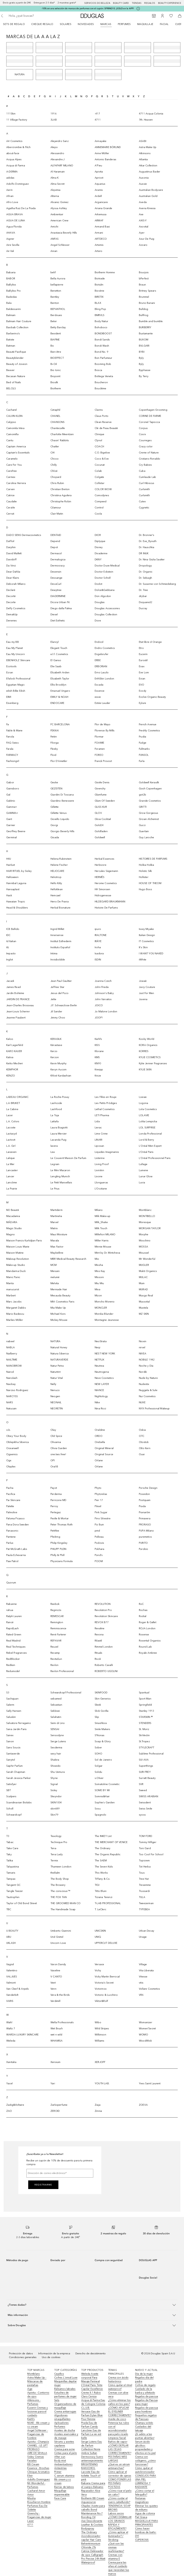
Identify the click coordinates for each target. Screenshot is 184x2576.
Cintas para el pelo (65, 2453)
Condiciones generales (22, 2357)
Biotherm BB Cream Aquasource (92, 2500)
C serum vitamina (64, 2475)
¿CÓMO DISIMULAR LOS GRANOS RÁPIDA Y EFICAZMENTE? (120, 2523)
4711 (30, 2524)
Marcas (105, 24)
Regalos (149, 3)
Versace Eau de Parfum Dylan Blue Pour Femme (92, 2415)
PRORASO (33, 2449)
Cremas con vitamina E (115, 2556)
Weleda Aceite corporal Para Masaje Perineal (90, 2377)
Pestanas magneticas (142, 2500)
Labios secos (116, 2513)
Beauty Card (121, 3)
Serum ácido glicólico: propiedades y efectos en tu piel (145, 2447)
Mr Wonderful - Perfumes (36, 2485)
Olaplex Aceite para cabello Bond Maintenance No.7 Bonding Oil (93, 2511)
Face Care (60, 2498)
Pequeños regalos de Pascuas (146, 2417)
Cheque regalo (42, 24)
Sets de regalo (14, 24)
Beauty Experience (169, 3)
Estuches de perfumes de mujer (65, 2394)
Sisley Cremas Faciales (35, 2458)
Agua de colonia (145, 2513)
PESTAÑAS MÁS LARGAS (117, 2458)
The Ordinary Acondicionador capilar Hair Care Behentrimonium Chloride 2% (91, 2540)
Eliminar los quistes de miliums (146, 2507)
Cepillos (59, 2373)
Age (29, 2388)
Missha (31, 2498)
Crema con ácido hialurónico (118, 2379)
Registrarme (43, 2184)
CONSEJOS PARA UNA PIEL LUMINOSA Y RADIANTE (145, 2481)
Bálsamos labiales (64, 2388)
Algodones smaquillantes (62, 2417)
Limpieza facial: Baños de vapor (117, 2439)
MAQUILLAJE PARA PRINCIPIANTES (146, 2522)
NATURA (20, 74)
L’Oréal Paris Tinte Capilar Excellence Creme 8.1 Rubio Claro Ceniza (92, 2391)
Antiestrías (60, 2468)
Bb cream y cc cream (62, 2481)
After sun (59, 2456)
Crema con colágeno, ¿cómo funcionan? (145, 2460)
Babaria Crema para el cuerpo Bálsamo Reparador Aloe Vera (93, 2489)
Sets (56, 2400)
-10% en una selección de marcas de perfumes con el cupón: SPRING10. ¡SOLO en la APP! (88, 8)
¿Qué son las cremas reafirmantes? (116, 2547)
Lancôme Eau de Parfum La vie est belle (91, 2434)
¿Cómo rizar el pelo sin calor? (120, 2492)
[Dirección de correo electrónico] (59, 2173)
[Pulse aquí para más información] (138, 8)
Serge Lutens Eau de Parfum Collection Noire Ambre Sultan (91, 2447)
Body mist (60, 2460)
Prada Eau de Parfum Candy (89, 2424)
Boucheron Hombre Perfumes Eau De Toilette (38, 2506)
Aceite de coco (117, 2419)
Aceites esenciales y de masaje (66, 2436)
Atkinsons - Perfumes (33, 2402)
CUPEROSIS (142, 2539)
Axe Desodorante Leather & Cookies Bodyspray (92, 2524)
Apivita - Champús (38, 2441)
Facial (164, 24)
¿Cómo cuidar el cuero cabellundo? (119, 2500)
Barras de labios (64, 2487)
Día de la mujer (144, 2373)
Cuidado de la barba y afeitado (145, 2390)
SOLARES (66, 24)
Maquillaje (145, 24)
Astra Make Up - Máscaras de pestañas (36, 2381)
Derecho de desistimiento (90, 2353)
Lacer (30, 2520)
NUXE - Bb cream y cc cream (38, 2424)
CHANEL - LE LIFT (37, 2445)
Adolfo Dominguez (38, 2479)
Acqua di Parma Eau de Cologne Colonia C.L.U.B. (93, 2404)
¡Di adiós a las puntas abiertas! (144, 2436)
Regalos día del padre (144, 2379)
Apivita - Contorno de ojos (38, 2394)
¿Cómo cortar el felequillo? (144, 2492)
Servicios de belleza (97, 3)
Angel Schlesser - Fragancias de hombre (37, 2434)
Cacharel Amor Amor (36, 2492)
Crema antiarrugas (65, 2411)
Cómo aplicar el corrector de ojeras (119, 2473)
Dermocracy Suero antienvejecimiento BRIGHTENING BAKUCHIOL (92, 2462)
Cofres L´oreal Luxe (65, 2377)
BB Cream (33, 2464)
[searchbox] (34, 16)
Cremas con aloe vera (118, 2394)
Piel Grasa (141, 2517)
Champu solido (144, 2422)
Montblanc (33, 2373)
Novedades (86, 24)
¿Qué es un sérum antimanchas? (119, 2466)
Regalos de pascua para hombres (146, 2409)
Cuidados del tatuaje (143, 2428)
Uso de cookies (51, 2357)
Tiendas (137, 3)
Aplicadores (61, 2422)
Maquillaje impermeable (62, 2492)
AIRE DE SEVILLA (37, 2453)
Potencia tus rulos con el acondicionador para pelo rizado (118, 2428)
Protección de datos (21, 2353)
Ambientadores (63, 2464)
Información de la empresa (54, 2353)
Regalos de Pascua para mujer (146, 2402)
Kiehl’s (30, 2419)
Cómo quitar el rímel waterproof (120, 2387)
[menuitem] (16, 24)
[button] (92, 2305)
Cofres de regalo (145, 2385)
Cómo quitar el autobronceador (145, 2470)
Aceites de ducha (64, 2430)
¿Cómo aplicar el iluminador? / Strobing (118, 2536)
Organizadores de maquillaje (65, 2405)
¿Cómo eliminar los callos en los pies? (119, 2402)
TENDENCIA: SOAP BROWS (119, 2507)
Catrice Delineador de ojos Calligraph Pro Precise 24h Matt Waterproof (93, 2557)
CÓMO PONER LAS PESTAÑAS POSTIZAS (119, 2483)
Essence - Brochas (38, 2468)
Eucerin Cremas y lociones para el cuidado (37, 2411)
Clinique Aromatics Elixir (38, 2473)
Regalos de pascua (146, 2396)
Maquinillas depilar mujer (65, 2383)
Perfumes (124, 24)
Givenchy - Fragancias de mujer (39, 2515)
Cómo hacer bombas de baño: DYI (145, 2532)
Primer (57, 2471)
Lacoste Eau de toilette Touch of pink (90, 2475)
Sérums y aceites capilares (64, 2443)
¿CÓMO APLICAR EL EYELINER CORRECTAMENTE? (119, 2411)
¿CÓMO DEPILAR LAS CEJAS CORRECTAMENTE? (119, 2449)
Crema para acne (64, 2449)
